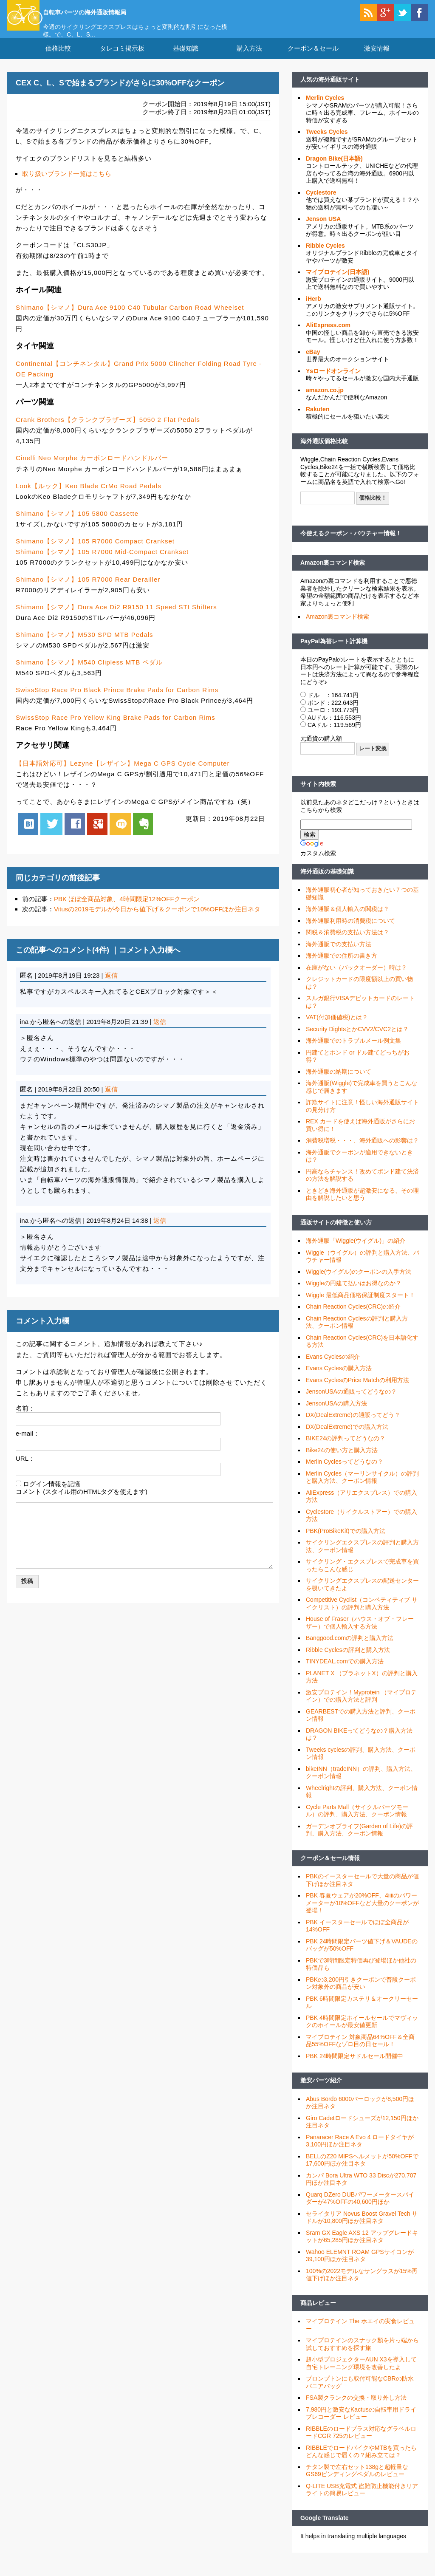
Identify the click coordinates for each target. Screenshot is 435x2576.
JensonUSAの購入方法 (336, 1414)
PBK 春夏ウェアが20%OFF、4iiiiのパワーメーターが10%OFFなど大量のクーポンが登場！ (362, 1913)
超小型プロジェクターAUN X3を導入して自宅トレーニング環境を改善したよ (361, 2374)
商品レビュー (318, 2313)
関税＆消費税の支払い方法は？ (347, 942)
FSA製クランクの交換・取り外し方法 (356, 2408)
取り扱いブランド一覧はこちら (66, 184)
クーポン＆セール (313, 58)
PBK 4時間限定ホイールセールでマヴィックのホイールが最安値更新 (362, 2032)
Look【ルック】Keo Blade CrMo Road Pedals (88, 496)
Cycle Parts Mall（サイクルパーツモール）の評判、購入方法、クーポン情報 (357, 1821)
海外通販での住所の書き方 (341, 966)
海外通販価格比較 (324, 451)
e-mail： (28, 1444)
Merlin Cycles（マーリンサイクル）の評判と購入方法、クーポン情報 (362, 1488)
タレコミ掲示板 (122, 58)
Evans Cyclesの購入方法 (339, 1378)
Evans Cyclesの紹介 (333, 1367)
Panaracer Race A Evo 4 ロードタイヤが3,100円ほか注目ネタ (360, 2151)
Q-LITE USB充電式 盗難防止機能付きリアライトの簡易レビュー (362, 2500)
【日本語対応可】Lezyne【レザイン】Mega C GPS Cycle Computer (122, 773)
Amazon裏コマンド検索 (332, 572)
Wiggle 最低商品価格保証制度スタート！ (360, 1305)
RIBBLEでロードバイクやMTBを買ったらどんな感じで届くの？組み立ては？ (361, 2462)
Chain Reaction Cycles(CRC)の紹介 (353, 1317)
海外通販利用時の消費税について (350, 931)
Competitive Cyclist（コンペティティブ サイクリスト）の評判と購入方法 (362, 1614)
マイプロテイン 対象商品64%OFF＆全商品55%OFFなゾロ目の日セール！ (360, 2051)
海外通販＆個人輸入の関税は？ (347, 919)
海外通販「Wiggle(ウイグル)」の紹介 (355, 1251)
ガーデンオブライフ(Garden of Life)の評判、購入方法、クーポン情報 (359, 1840)
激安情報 (377, 58)
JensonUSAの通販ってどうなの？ (351, 1402)
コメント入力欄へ (149, 960)
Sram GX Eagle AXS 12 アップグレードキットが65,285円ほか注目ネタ (362, 2247)
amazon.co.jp (325, 400)
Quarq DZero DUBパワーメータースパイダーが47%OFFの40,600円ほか (360, 2209)
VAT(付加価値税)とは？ (337, 1027)
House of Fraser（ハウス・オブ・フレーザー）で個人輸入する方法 (360, 1633)
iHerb (313, 309)
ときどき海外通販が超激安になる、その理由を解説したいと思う (362, 1205)
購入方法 (249, 58)
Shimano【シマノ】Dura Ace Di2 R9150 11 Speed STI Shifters (116, 617)
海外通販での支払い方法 (338, 954)
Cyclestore (321, 203)
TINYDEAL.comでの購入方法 (345, 1671)
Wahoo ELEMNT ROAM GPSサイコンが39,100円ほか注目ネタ (360, 2266)
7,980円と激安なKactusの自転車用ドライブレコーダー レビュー (361, 2424)
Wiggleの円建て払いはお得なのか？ (353, 1293)
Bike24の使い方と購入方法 (342, 1460)
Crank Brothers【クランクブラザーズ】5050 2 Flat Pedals (108, 430)
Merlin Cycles (325, 108)
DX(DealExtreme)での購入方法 (347, 1437)
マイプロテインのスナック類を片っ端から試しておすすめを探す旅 (362, 2354)
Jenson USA (323, 229)
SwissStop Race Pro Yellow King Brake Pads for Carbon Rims (115, 728)
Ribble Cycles (325, 256)
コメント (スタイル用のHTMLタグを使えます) (81, 1502)
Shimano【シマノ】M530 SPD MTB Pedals (84, 645)
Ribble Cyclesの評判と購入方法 (348, 1660)
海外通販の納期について (338, 1082)
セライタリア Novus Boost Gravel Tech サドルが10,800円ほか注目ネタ (362, 2228)
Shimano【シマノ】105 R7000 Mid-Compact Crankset (102, 562)
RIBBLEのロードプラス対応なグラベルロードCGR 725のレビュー (361, 2443)
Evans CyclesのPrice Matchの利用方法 (357, 1390)
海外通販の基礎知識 (327, 882)
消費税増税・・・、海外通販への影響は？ (362, 1151)
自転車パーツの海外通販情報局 (117, 11)
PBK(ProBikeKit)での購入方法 (345, 1541)
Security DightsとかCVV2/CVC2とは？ (357, 1039)
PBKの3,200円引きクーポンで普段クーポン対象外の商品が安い (361, 1994)
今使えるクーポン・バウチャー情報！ (350, 543)
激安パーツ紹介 (321, 2090)
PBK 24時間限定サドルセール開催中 (354, 2066)
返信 (111, 986)
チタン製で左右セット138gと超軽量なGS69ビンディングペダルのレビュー (357, 2481)
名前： (25, 1418)
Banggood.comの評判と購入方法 (349, 1648)
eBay (313, 362)
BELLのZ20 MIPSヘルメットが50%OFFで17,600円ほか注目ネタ (362, 2170)
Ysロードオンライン (333, 381)
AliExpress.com (328, 335)
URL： (25, 1469)
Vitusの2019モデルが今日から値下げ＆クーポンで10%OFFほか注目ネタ (157, 919)
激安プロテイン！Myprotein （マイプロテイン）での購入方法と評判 (361, 1706)
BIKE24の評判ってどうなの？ (345, 1448)
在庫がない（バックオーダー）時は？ (356, 978)
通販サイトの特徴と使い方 (336, 1233)
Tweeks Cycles (327, 142)
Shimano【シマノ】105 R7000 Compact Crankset (95, 551)
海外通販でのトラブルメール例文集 (353, 1051)
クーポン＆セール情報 (330, 1868)
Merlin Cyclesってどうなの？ (344, 1472)
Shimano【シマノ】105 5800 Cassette (77, 523)
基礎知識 (185, 58)
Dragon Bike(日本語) (334, 169)
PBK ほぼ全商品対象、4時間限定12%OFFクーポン (127, 909)
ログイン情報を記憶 (51, 1494)
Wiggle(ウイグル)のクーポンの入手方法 (358, 1282)
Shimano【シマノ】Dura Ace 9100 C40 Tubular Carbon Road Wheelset (130, 318)
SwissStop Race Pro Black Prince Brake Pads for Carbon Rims (117, 700)
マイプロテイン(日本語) (337, 282)
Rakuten (317, 419)
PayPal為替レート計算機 (333, 651)
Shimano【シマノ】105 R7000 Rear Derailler (88, 590)
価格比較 (58, 58)
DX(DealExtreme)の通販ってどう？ (353, 1425)
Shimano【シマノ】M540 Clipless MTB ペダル (89, 672)
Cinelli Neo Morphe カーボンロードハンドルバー (92, 468)
